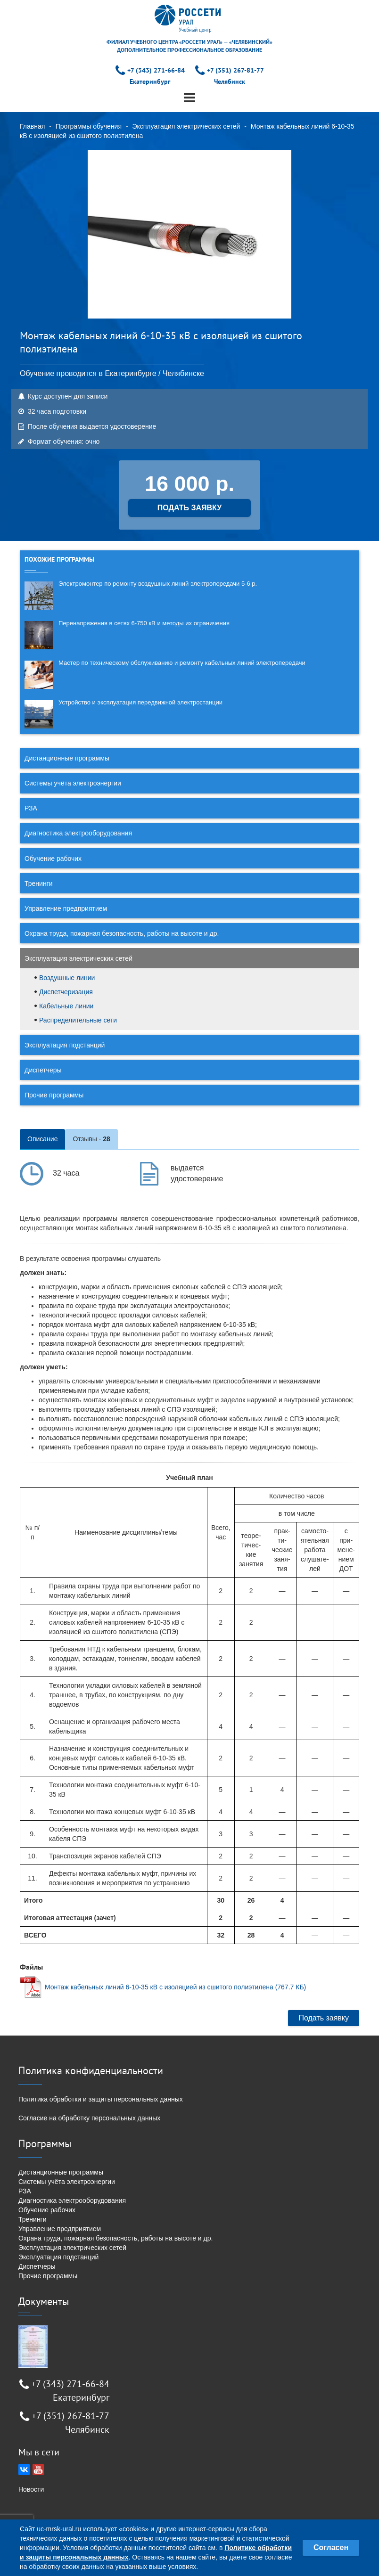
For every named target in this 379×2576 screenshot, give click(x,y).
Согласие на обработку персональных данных (89, 2118)
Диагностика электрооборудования (78, 833)
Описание (42, 1139)
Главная (32, 126)
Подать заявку (323, 2018)
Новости (31, 2489)
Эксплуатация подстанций (65, 1045)
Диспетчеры (43, 1070)
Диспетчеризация (66, 992)
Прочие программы (54, 1095)
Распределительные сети (78, 1020)
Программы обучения (89, 126)
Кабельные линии (66, 1006)
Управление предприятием (66, 908)
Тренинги (39, 883)
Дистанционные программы (67, 758)
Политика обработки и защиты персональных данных (100, 2099)
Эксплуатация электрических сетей (186, 126)
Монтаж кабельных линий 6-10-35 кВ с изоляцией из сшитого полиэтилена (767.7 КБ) (175, 1987)
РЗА (31, 808)
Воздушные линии (67, 977)
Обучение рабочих (53, 858)
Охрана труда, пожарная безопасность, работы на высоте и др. (122, 933)
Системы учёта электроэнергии (73, 783)
